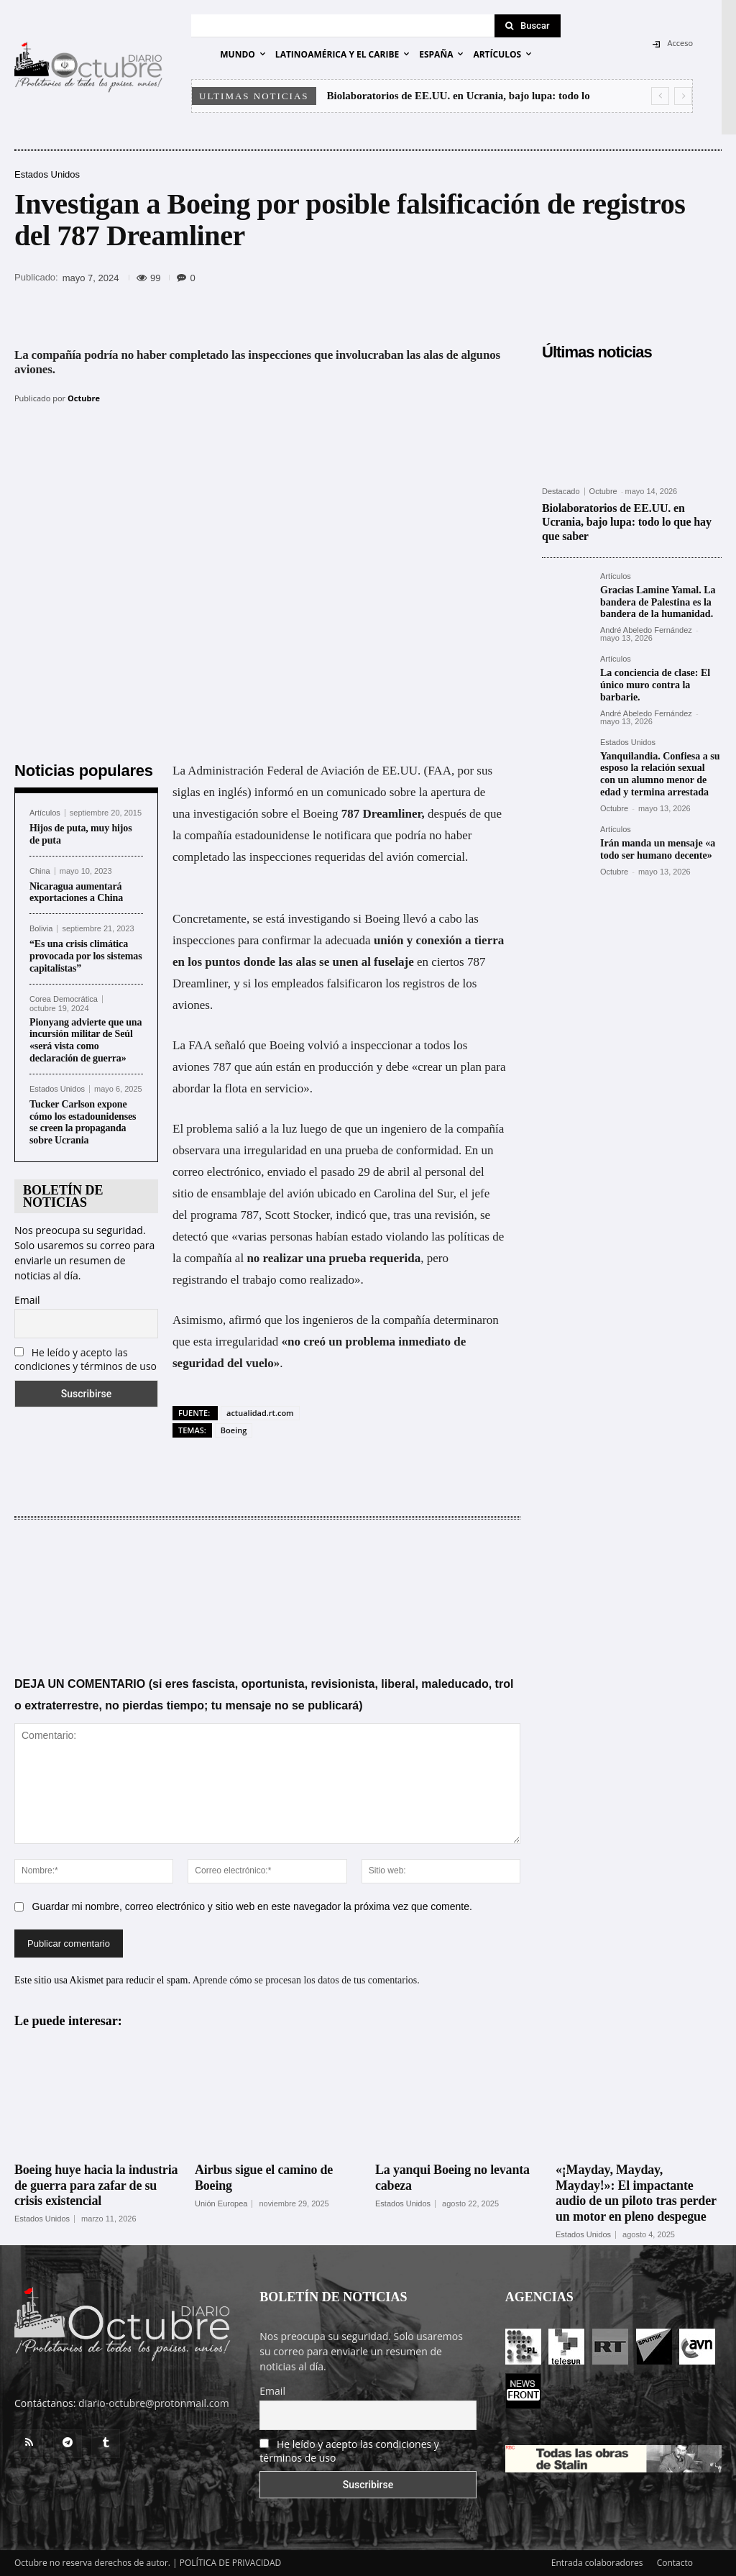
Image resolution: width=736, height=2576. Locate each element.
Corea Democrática (63, 998)
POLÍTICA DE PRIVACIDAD (231, 2563)
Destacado (561, 491)
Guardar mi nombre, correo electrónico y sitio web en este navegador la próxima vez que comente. (252, 1906)
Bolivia (40, 929)
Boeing (234, 1430)
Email (27, 1300)
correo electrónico (216, 1172)
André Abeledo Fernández (646, 630)
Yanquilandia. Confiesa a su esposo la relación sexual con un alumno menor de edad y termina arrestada (660, 773)
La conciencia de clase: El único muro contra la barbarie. (655, 685)
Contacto (675, 2563)
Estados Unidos (47, 174)
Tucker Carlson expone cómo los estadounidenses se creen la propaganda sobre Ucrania (82, 1122)
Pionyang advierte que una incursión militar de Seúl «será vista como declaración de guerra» (85, 1039)
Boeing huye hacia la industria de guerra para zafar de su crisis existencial (96, 2185)
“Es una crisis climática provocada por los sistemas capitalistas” (85, 956)
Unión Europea (221, 2203)
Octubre (84, 398)
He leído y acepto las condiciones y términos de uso (85, 1359)
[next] (683, 96)
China (39, 870)
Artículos (44, 813)
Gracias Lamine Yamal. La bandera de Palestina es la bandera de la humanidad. (657, 602)
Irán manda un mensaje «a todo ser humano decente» (657, 849)
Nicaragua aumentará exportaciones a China (76, 891)
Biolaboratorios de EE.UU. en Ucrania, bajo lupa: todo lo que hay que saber (627, 522)
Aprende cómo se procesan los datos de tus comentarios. (306, 1980)
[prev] (660, 96)
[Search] (527, 25)
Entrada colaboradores (597, 2563)
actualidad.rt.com (260, 1412)
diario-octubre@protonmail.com (153, 2403)
